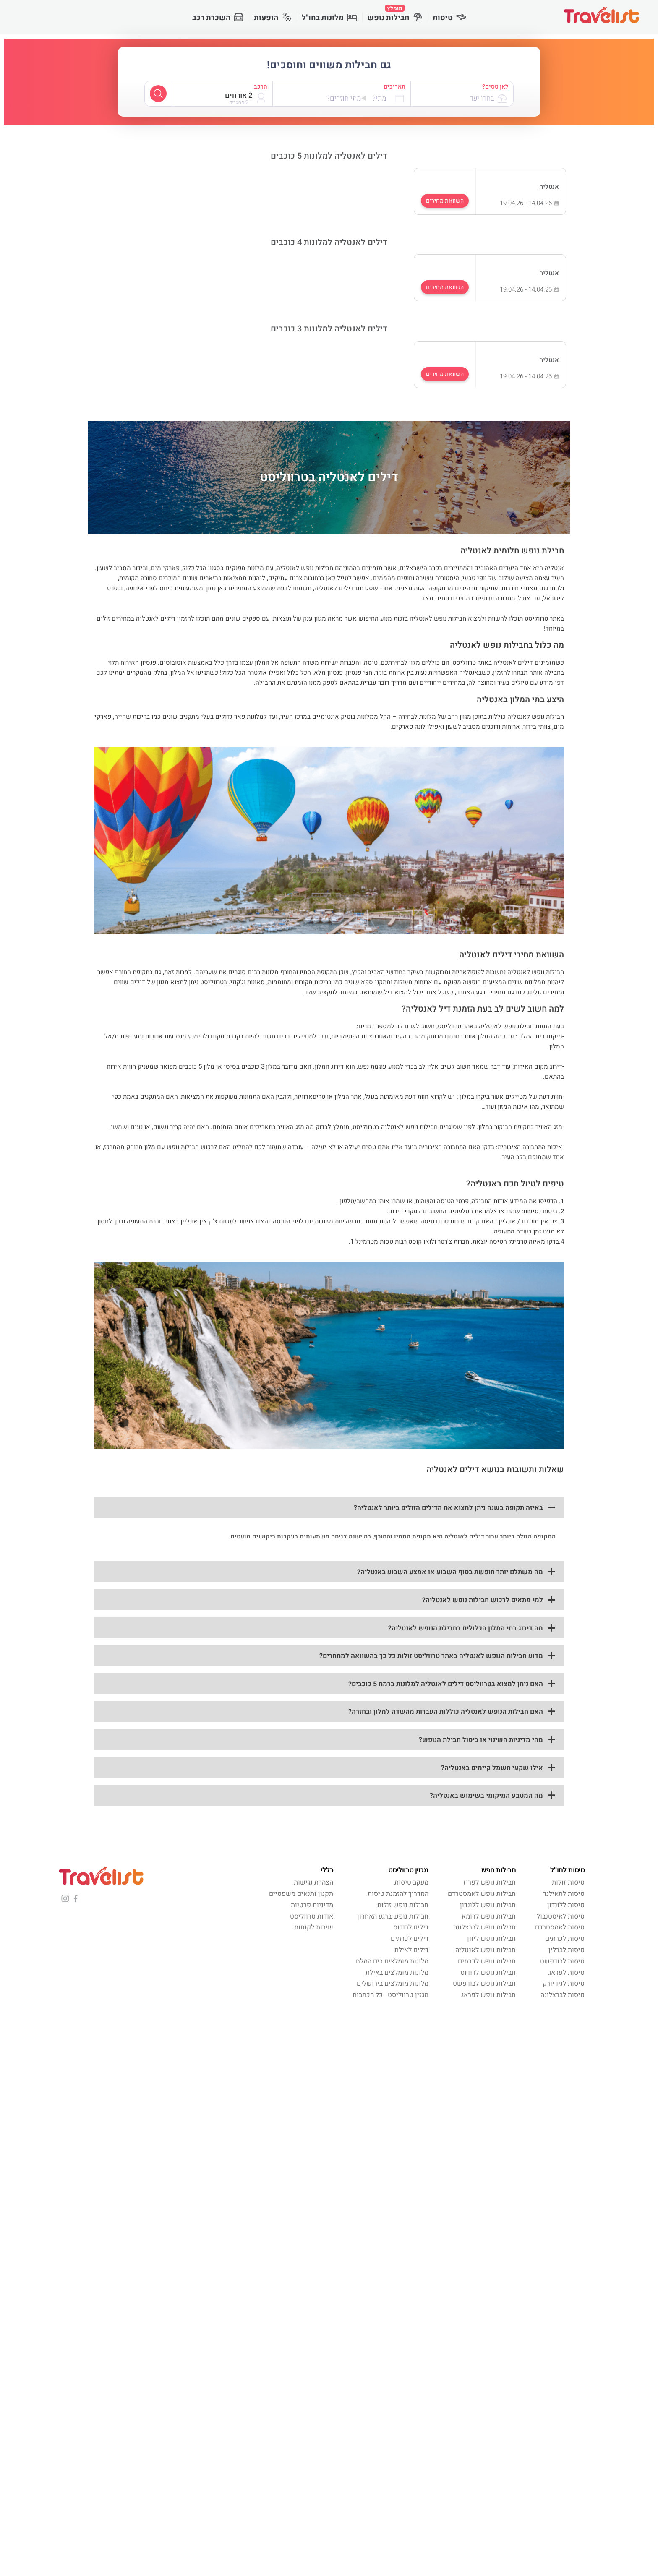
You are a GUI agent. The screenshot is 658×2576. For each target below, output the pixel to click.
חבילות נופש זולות (402, 1905)
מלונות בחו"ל (329, 17)
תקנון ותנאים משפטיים (301, 1894)
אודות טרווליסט (311, 1916)
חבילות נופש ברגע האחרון (392, 1916)
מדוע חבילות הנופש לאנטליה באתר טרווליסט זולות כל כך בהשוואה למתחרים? (431, 1656)
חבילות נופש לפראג (488, 1995)
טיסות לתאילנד (564, 1894)
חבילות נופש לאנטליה (485, 1950)
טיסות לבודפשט (562, 1961)
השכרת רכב (218, 17)
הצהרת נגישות (313, 1882)
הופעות (273, 17)
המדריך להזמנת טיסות (398, 1894)
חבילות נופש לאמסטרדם (482, 1894)
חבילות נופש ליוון (491, 1939)
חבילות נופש (395, 13)
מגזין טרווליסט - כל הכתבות (390, 1995)
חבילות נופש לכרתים (487, 1961)
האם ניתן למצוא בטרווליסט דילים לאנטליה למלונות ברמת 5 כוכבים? (445, 1684)
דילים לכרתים (409, 1939)
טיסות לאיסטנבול (561, 1916)
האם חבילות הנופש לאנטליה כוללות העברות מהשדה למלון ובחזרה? (445, 1712)
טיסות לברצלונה (562, 1995)
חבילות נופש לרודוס (488, 1973)
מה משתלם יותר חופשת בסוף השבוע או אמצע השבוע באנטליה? (450, 1572)
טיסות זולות (568, 1882)
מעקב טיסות (411, 1882)
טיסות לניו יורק (564, 1984)
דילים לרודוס (410, 1927)
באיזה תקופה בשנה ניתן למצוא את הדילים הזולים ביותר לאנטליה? (448, 1508)
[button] (329, 1507)
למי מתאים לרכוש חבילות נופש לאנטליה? (482, 1600)
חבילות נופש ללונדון (488, 1905)
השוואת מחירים (445, 200)
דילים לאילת (411, 1950)
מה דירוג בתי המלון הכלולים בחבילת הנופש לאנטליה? (465, 1628)
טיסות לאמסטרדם (560, 1927)
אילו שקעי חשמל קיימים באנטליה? (492, 1768)
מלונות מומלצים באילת (397, 1973)
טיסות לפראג (566, 1973)
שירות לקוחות (313, 1927)
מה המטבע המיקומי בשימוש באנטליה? (486, 1796)
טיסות (449, 17)
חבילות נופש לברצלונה (484, 1927)
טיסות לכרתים (565, 1939)
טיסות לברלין (566, 1950)
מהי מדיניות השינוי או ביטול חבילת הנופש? (481, 1740)
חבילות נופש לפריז (489, 1882)
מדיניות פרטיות (312, 1905)
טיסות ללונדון (566, 1905)
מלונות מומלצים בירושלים (392, 1984)
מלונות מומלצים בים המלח (392, 1961)
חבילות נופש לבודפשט (484, 1984)
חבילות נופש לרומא (489, 1916)
